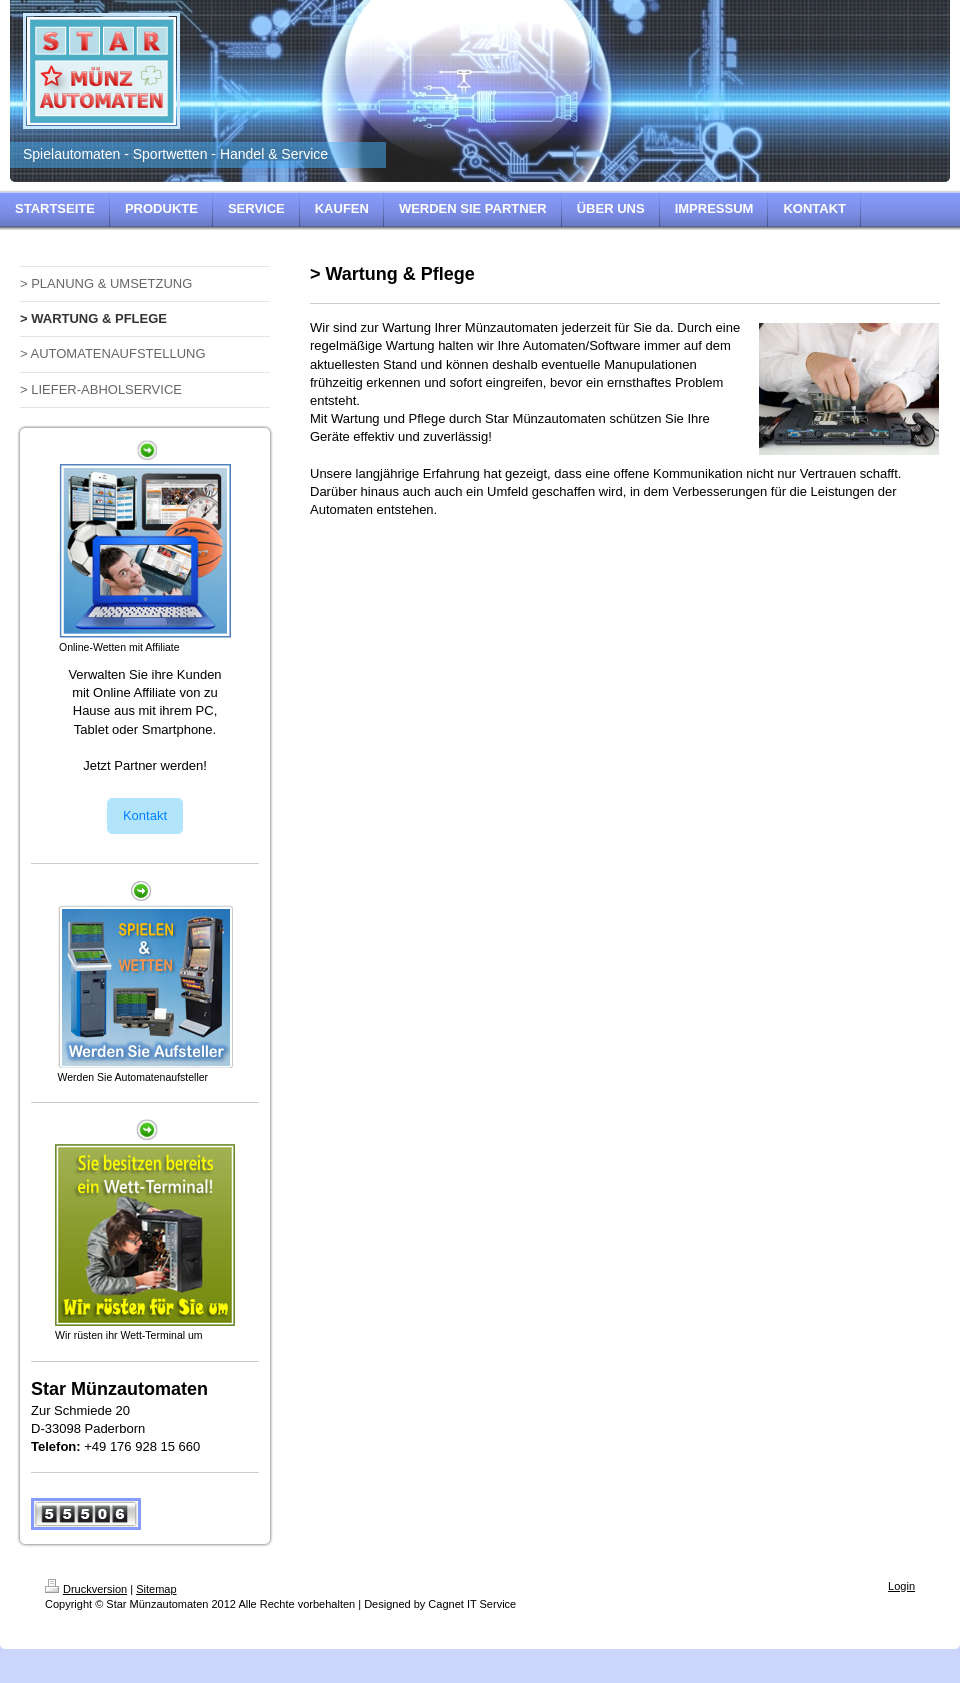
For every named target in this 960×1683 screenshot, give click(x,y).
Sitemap (156, 1589)
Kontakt (145, 815)
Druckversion (86, 1589)
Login (901, 1586)
